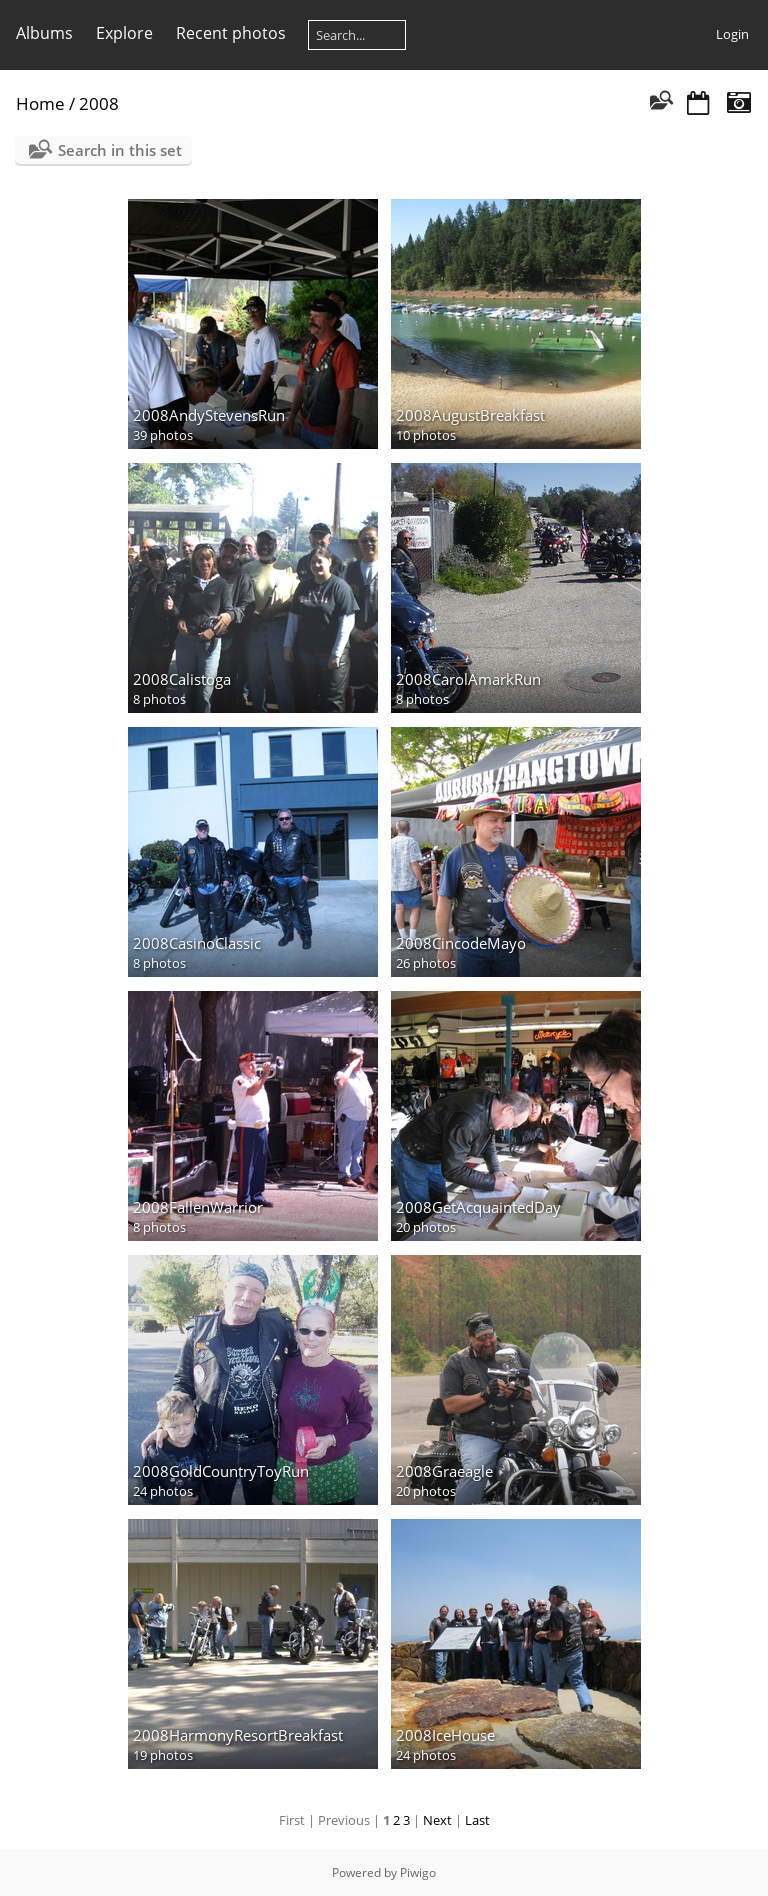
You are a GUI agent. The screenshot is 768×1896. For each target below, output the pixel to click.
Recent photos (231, 33)
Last (477, 1820)
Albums (44, 33)
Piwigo (418, 1872)
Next (437, 1820)
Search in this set (120, 150)
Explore (124, 33)
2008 (99, 103)
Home (40, 103)
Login (732, 34)
